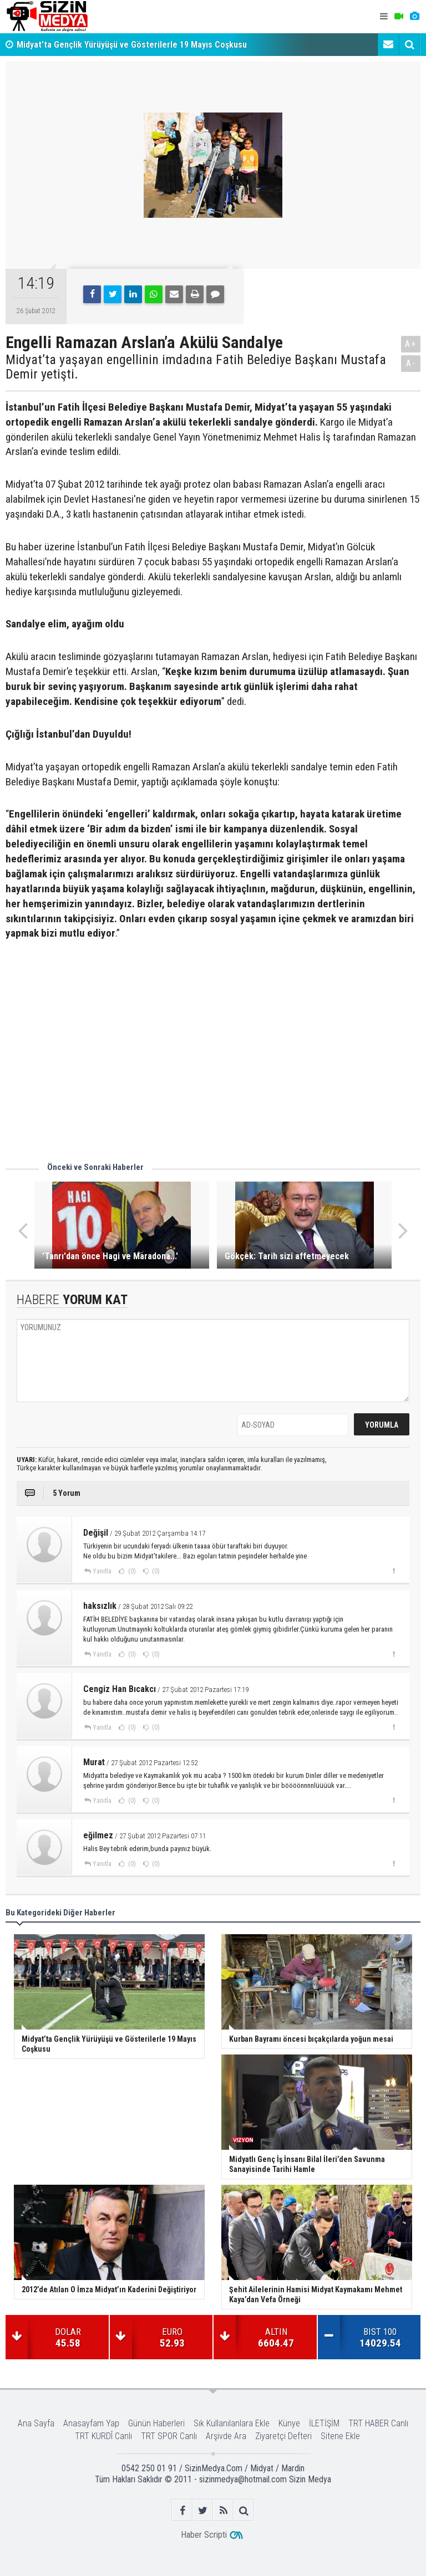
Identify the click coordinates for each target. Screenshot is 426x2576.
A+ (411, 344)
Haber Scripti (204, 2534)
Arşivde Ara (226, 2436)
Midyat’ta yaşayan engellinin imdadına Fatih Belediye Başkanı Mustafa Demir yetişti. (196, 367)
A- (411, 363)
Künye (289, 2423)
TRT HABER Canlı (378, 2423)
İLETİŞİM (324, 2423)
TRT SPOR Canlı (169, 2436)
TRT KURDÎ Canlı (103, 2436)
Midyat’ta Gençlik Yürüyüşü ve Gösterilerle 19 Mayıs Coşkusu (132, 44)
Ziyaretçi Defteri (283, 2436)
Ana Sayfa (36, 2423)
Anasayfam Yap (91, 2423)
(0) (131, 1571)
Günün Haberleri (156, 2423)
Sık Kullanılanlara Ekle (232, 2423)
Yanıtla (102, 1571)
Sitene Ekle (340, 2436)
